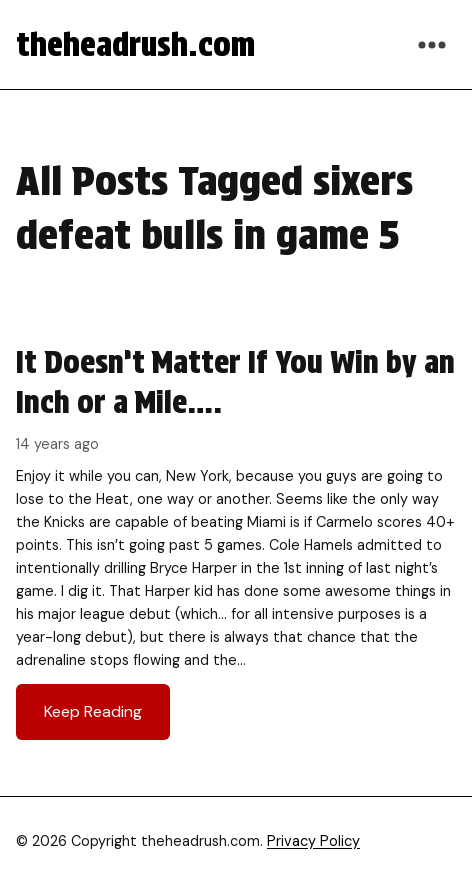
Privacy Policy (313, 841)
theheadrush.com (135, 44)
